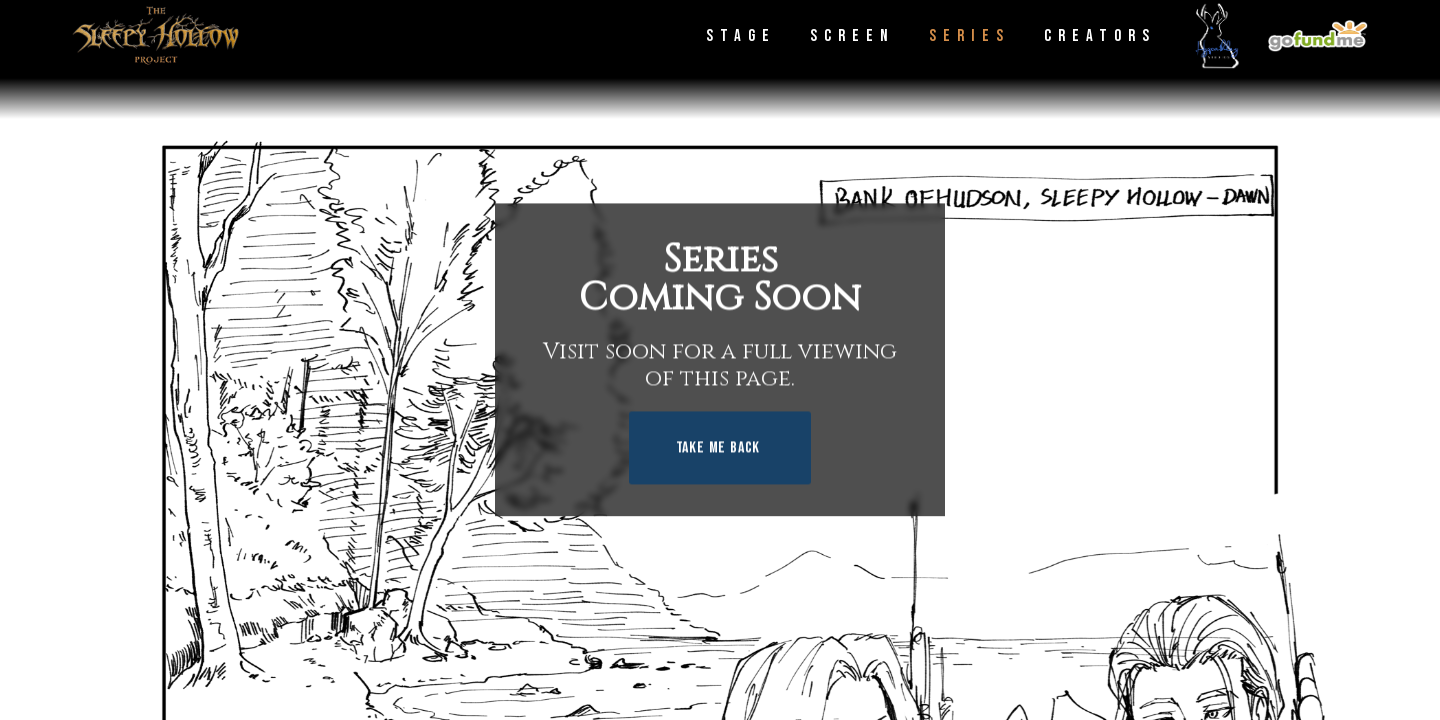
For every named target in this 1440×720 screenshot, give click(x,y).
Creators (1100, 36)
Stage (741, 36)
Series (969, 36)
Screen (852, 36)
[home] (155, 36)
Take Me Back (718, 448)
